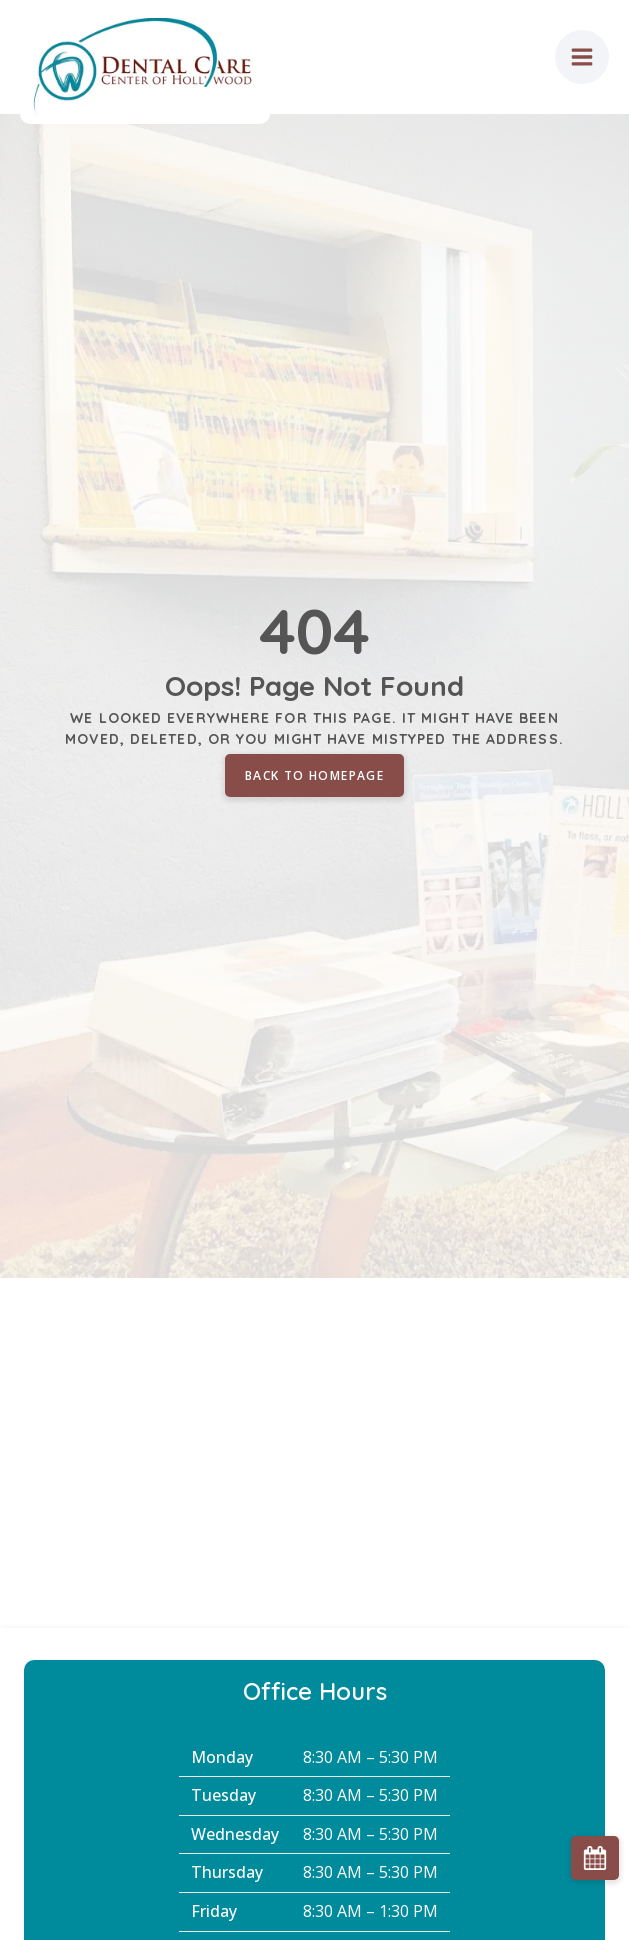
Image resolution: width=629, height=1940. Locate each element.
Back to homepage (314, 775)
